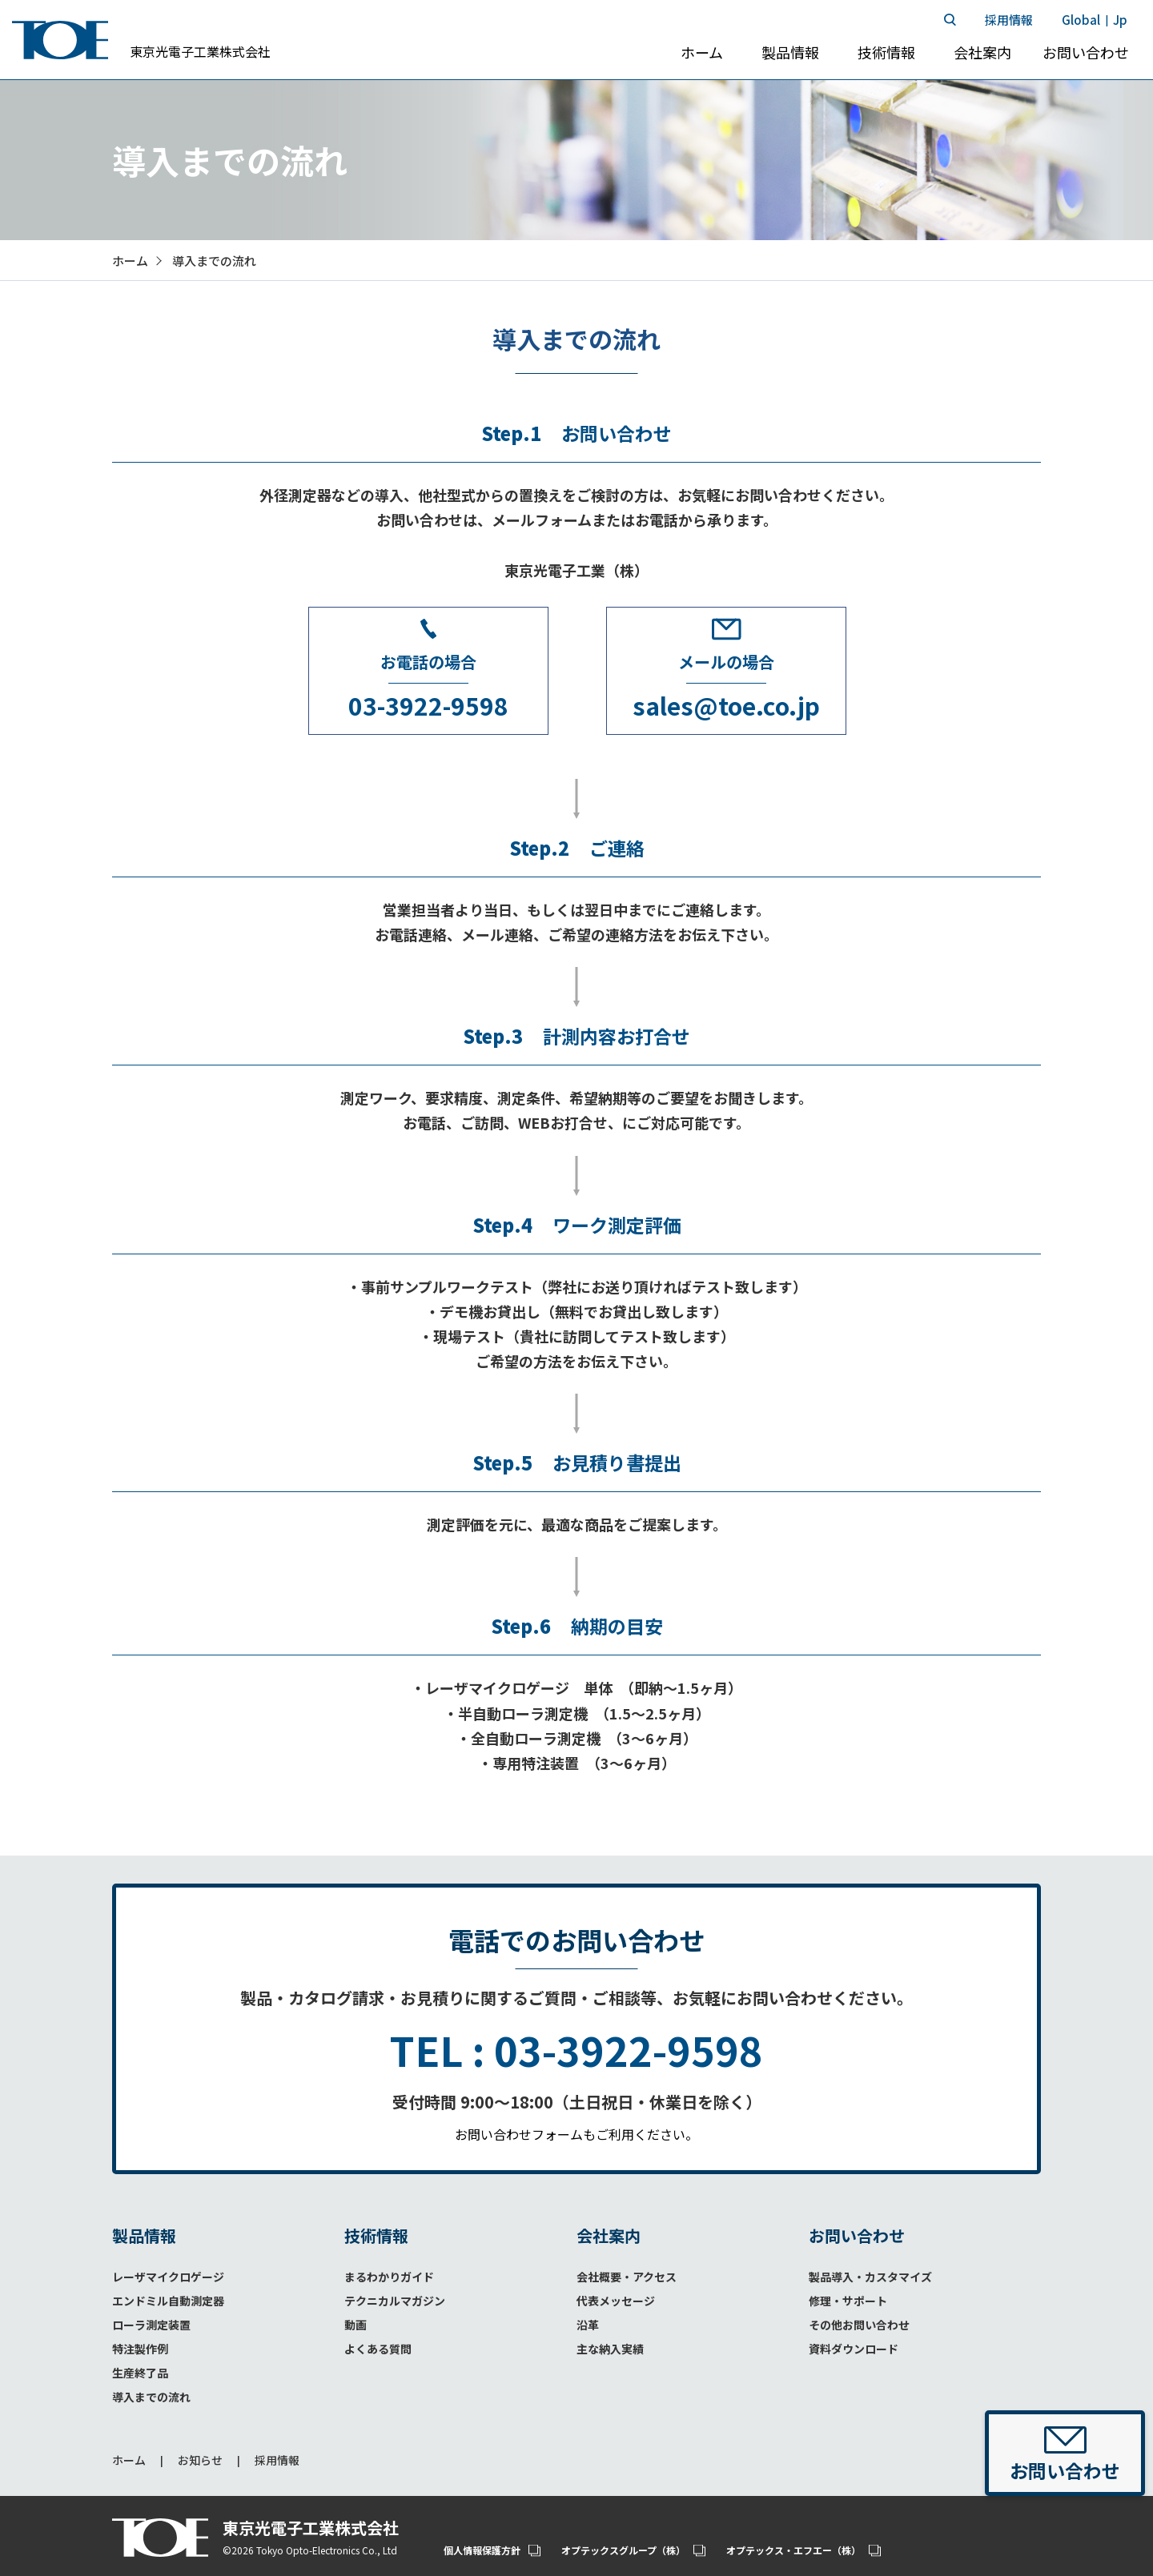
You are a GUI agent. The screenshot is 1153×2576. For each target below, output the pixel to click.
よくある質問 (378, 2349)
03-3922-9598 (428, 705)
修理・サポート (848, 2301)
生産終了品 (140, 2373)
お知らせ (200, 2460)
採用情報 (277, 2460)
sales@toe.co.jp (726, 705)
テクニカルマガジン (394, 2301)
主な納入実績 (610, 2349)
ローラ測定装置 (151, 2325)
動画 (355, 2325)
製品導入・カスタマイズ (870, 2277)
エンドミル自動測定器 (168, 2301)
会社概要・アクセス (626, 2277)
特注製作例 (140, 2349)
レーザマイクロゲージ (168, 2277)
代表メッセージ (615, 2301)
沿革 (587, 2325)
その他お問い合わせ (859, 2325)
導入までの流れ (151, 2397)
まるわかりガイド (389, 2277)
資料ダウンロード (853, 2349)
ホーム (129, 2460)
